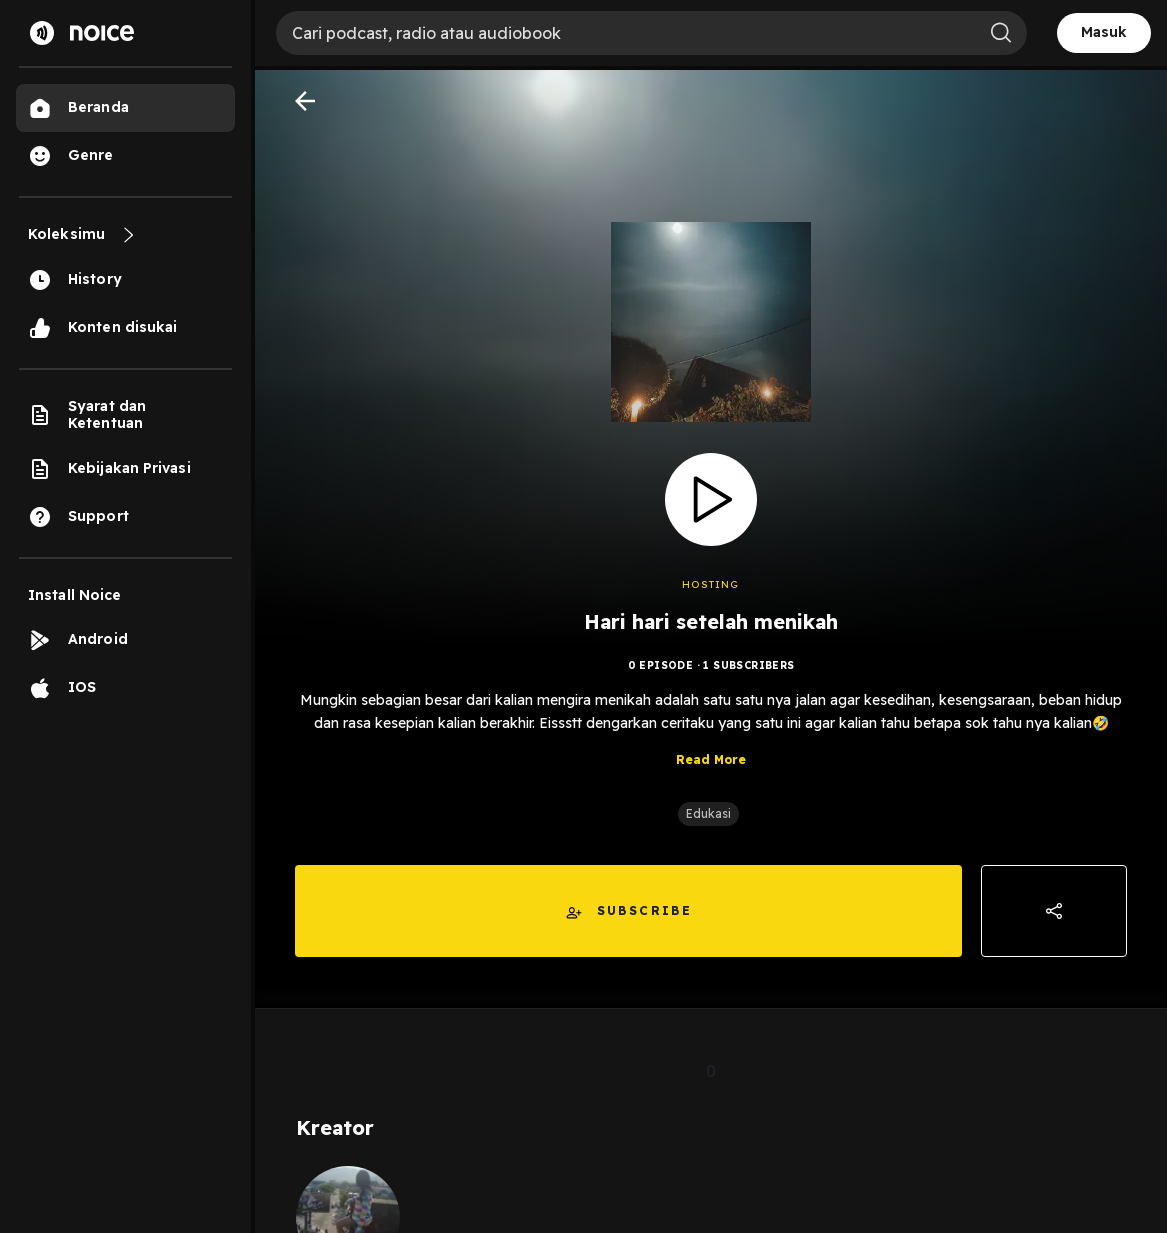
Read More (711, 759)
